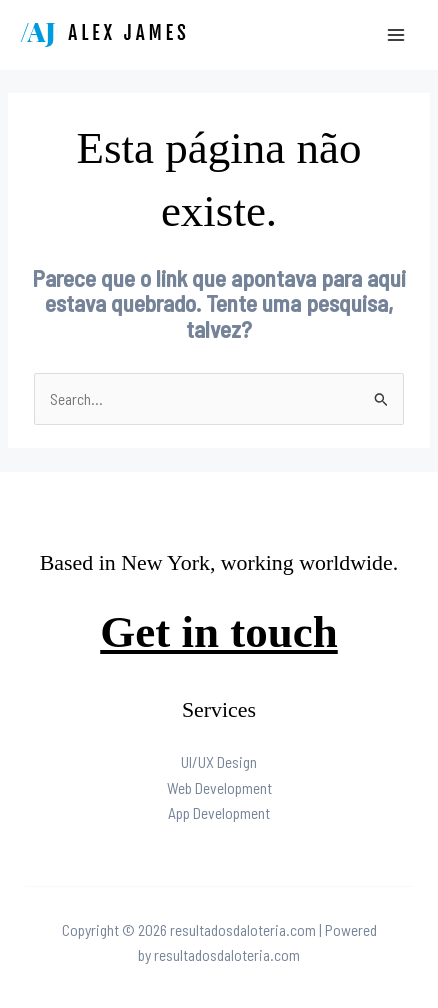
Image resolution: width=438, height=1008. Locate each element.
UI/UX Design (219, 761)
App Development (219, 812)
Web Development (219, 787)
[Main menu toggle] (396, 34)
